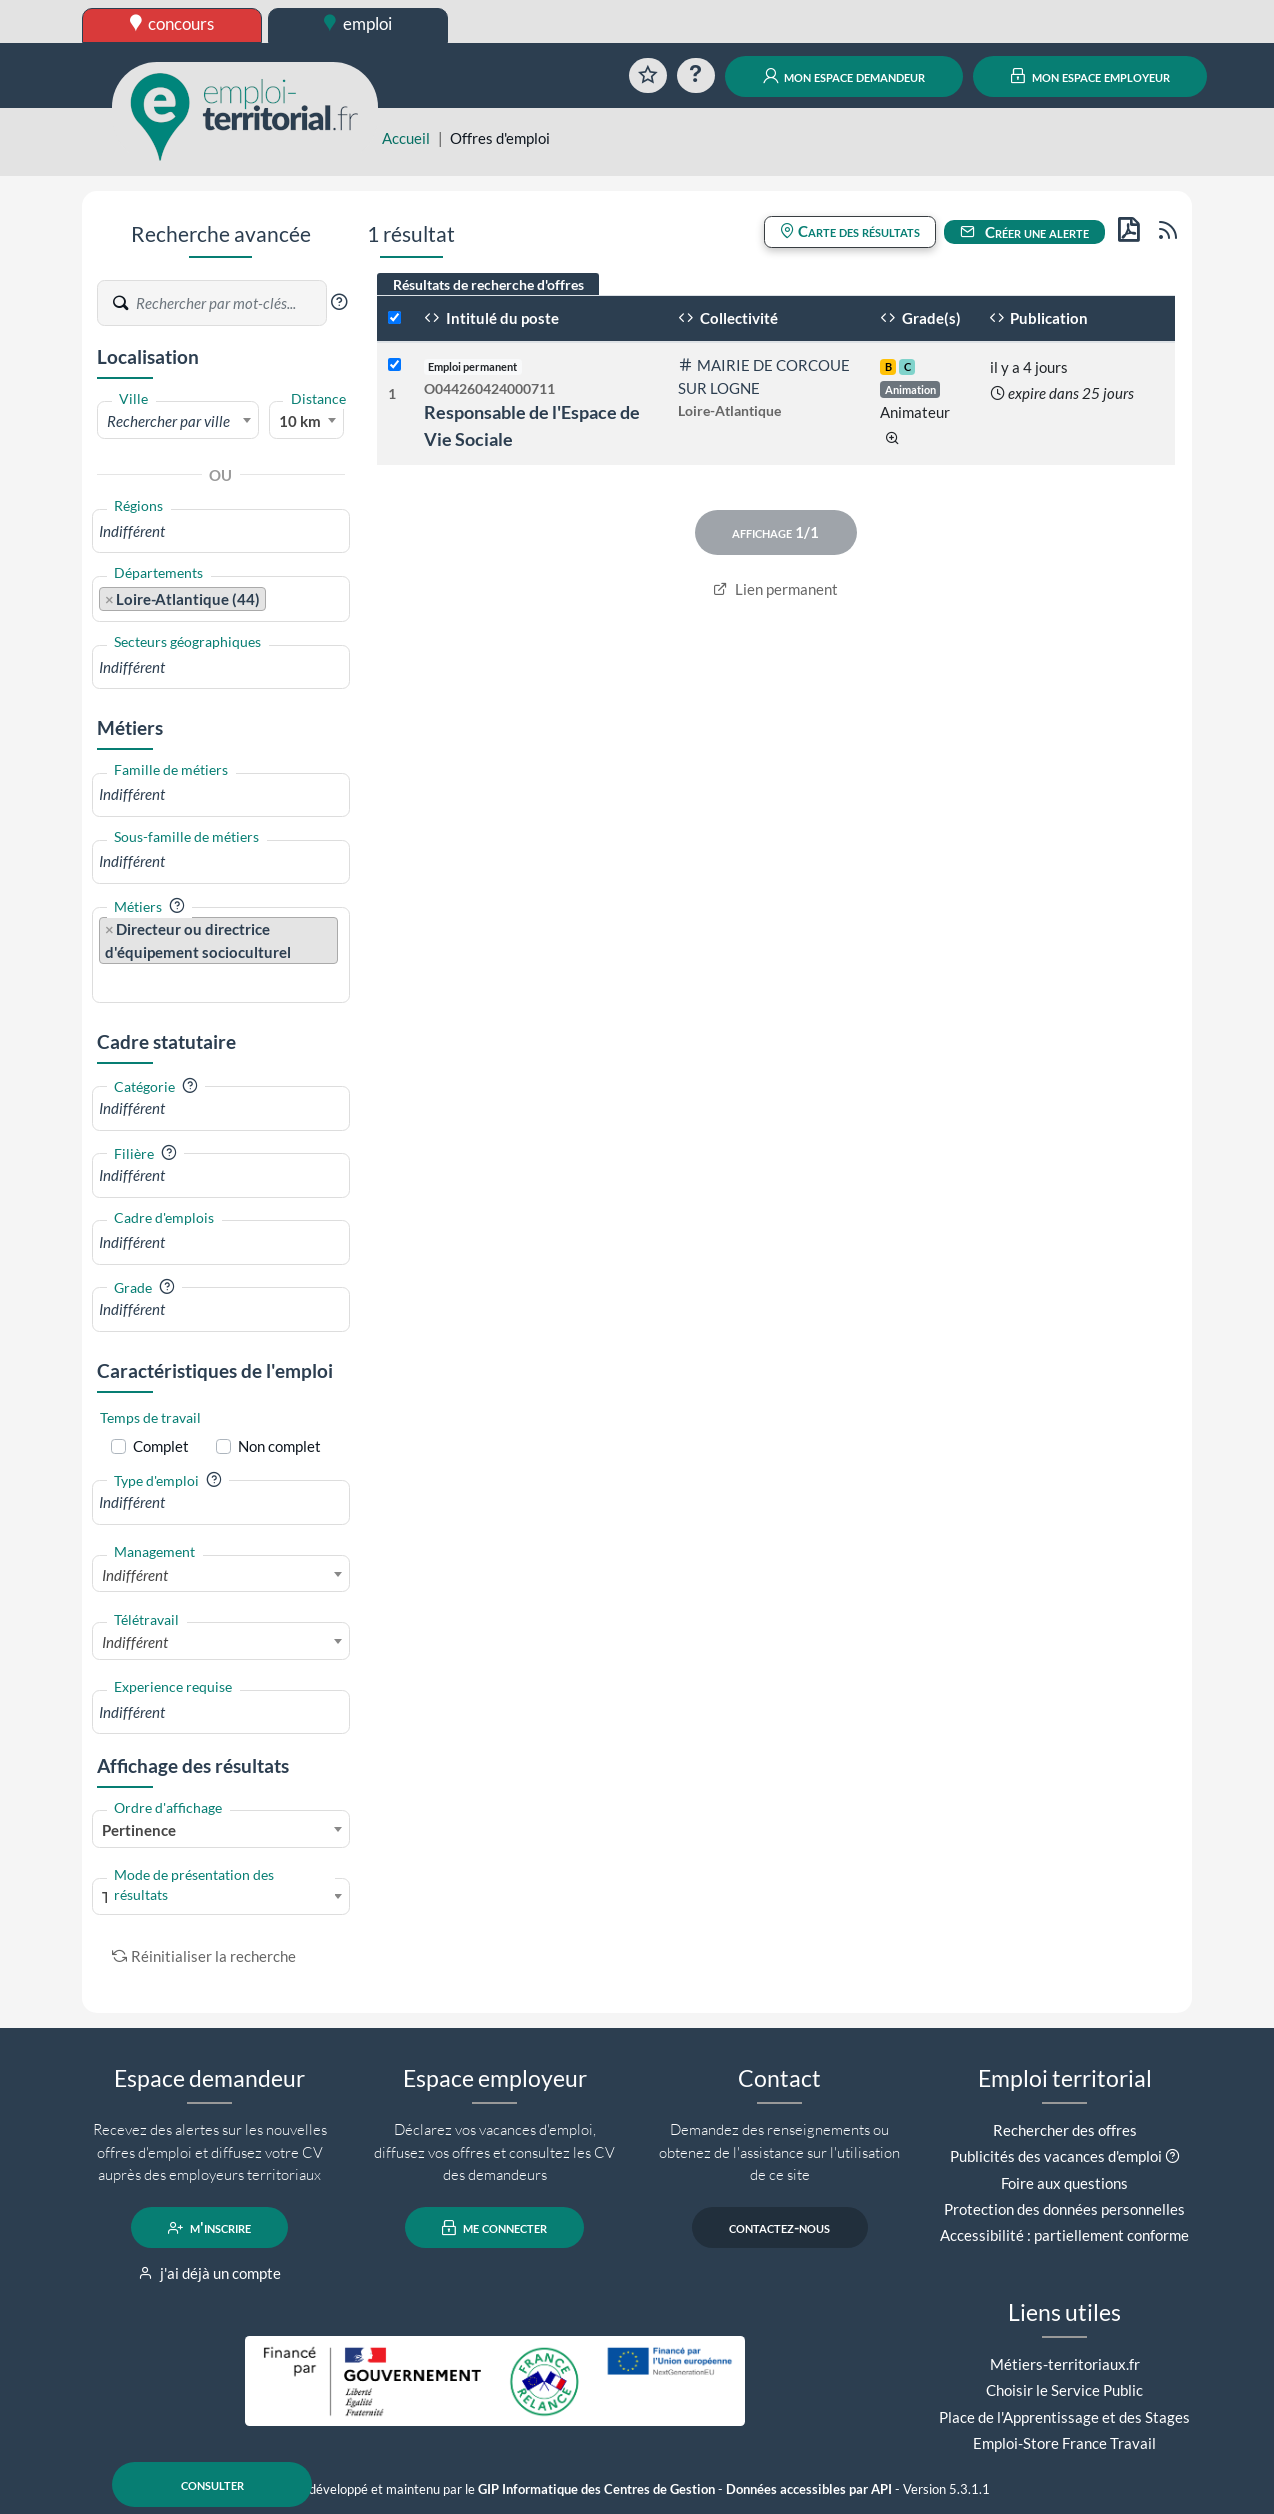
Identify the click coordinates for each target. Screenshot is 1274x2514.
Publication (1039, 318)
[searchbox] (221, 531)
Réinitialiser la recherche (204, 1956)
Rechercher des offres (1065, 2130)
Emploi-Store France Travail (1064, 2443)
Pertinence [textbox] (139, 1830)
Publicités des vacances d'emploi (1056, 2156)
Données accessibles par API (809, 2489)
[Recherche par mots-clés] (230, 303)
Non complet (279, 1446)
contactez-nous (779, 2228)
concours (172, 23)
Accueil (406, 138)
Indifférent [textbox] (135, 1575)
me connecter (494, 2228)
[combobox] (178, 420)
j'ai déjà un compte (209, 2273)
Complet (161, 1446)
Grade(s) (920, 318)
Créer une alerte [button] (1025, 232)
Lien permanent (775, 589)
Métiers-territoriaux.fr (1065, 2364)
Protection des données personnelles (1064, 2209)
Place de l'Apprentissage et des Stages (1064, 2417)
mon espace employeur (1090, 76)
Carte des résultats (850, 231)
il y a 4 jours (1029, 367)
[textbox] (178, 421)
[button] (339, 302)
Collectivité (728, 318)
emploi (358, 23)
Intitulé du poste (491, 318)
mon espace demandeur (844, 76)
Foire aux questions (1064, 2183)
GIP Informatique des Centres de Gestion (596, 2489)
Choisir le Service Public (1064, 2390)
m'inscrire (209, 2228)
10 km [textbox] (300, 421)
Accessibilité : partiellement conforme (1064, 2235)
